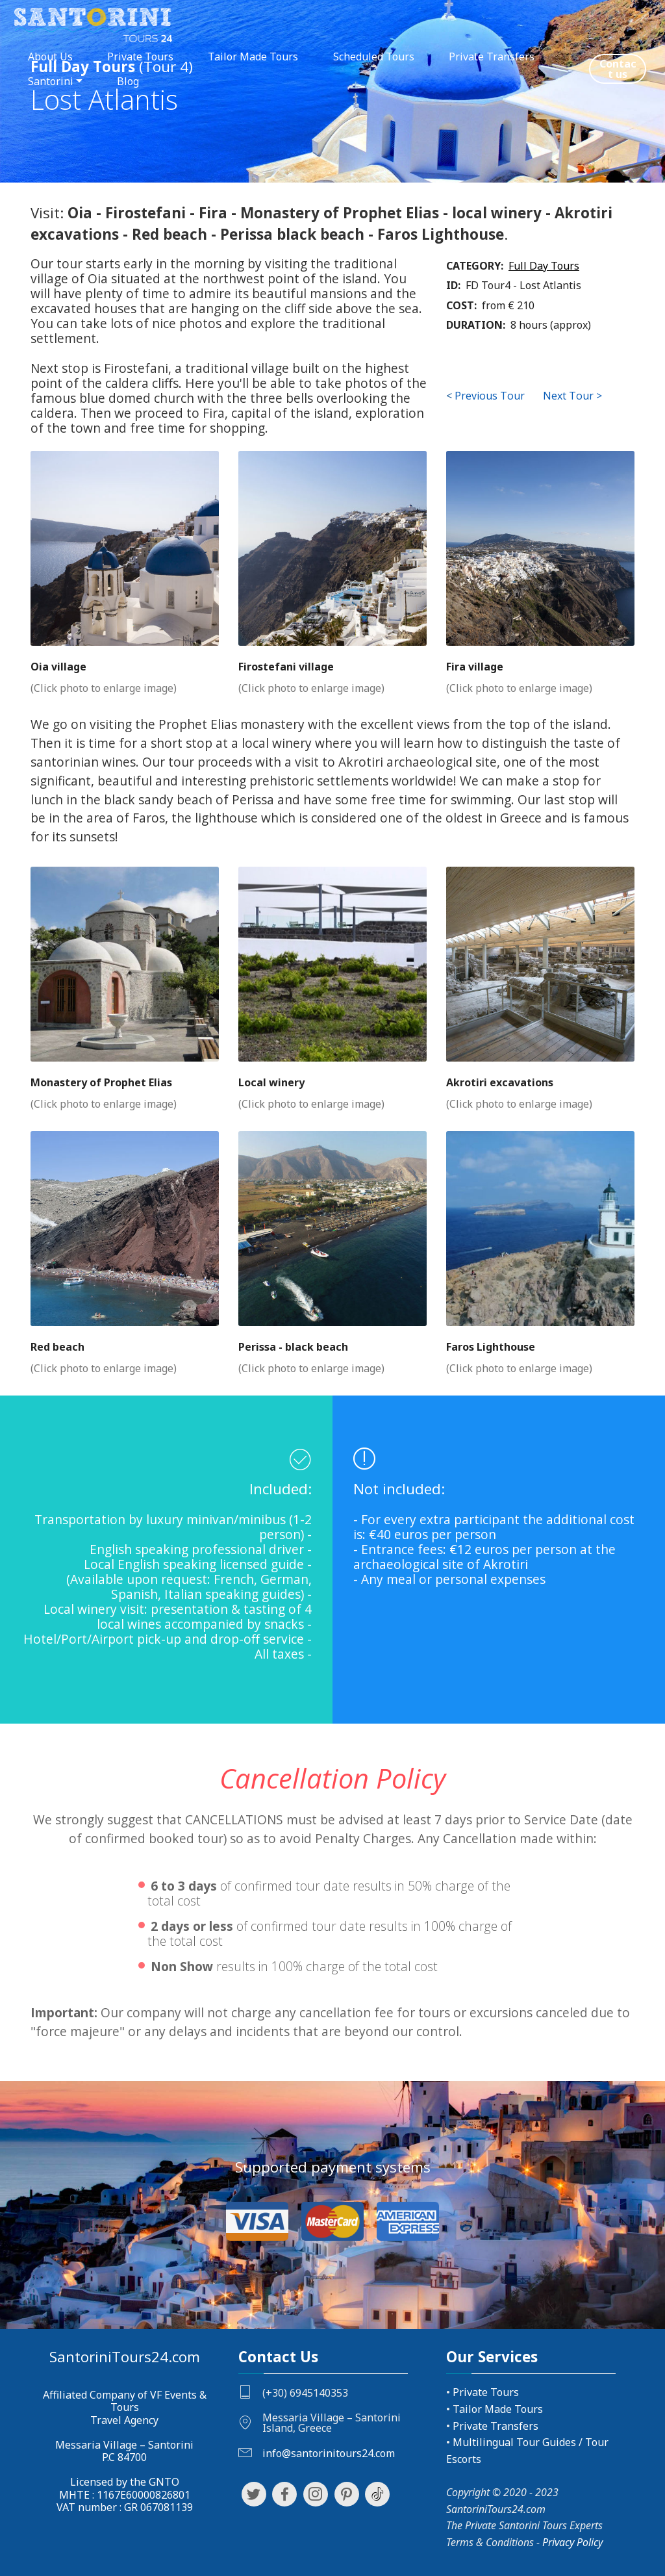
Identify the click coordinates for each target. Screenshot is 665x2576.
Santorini (50, 81)
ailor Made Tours (501, 2409)
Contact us (617, 69)
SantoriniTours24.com (124, 2357)
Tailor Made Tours (253, 56)
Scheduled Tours (373, 56)
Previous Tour (490, 396)
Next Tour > (572, 396)
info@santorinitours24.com (328, 2453)
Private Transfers (491, 56)
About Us (50, 56)
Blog (128, 81)
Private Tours (140, 56)
